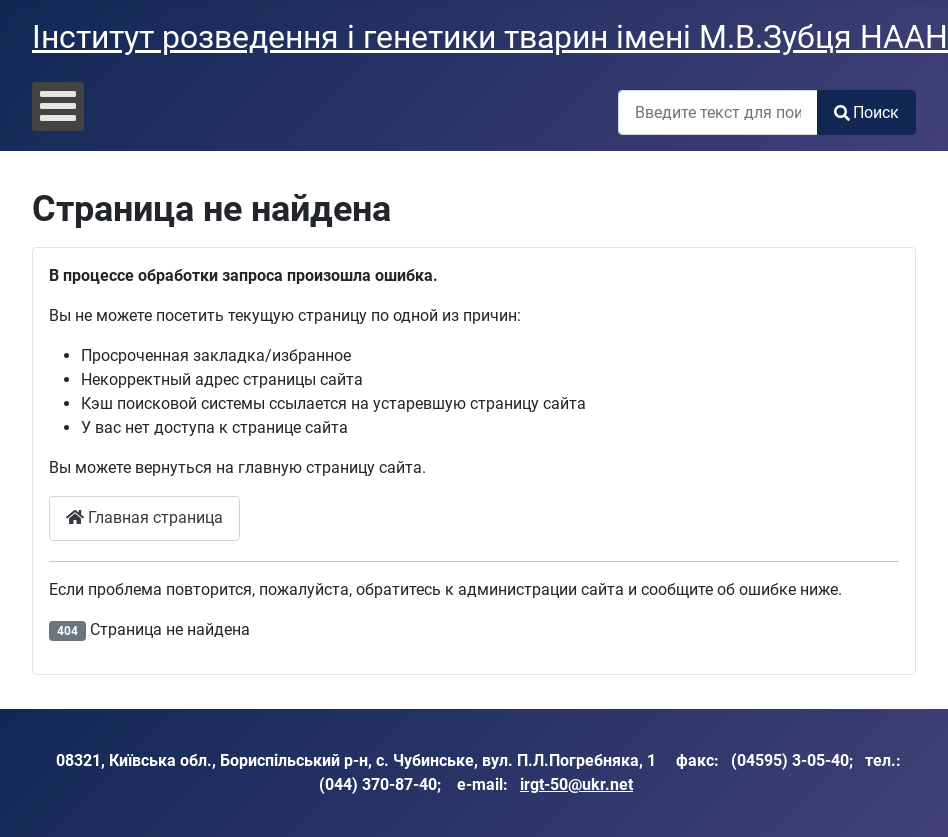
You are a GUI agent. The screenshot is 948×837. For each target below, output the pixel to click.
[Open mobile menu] (58, 106)
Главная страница (144, 517)
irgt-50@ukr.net (576, 784)
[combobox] (718, 112)
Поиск (866, 112)
